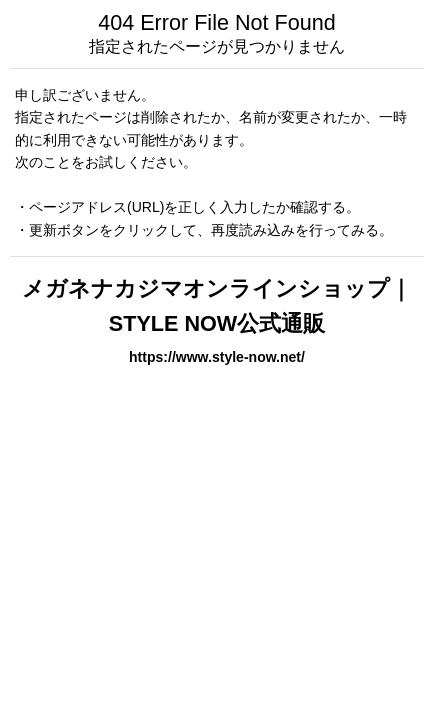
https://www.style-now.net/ (217, 357)
